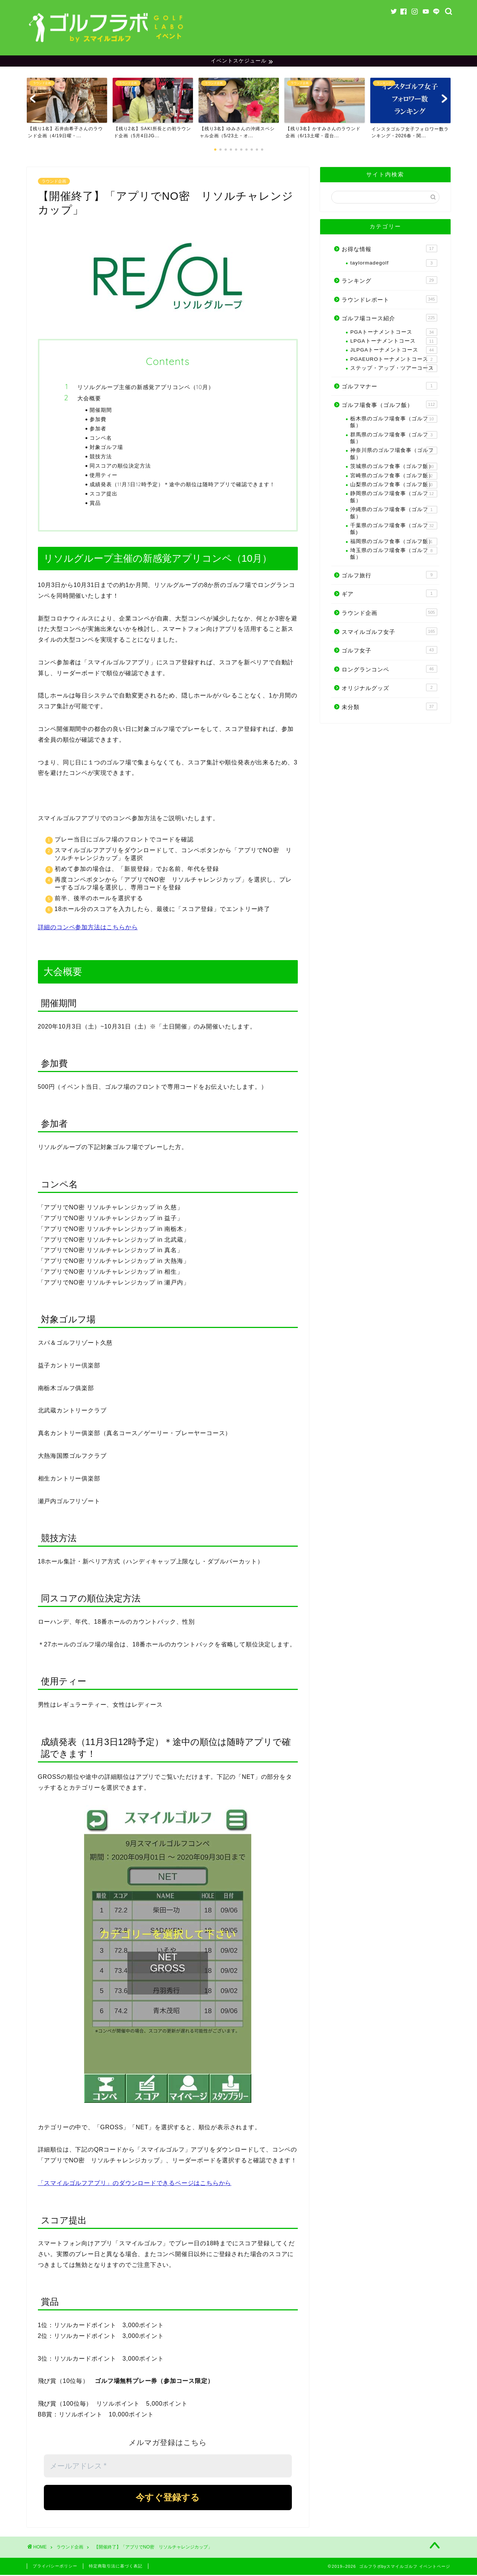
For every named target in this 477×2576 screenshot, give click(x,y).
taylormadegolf (393, 264)
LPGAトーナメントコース (393, 342)
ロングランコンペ (389, 670)
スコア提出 (103, 494)
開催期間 (101, 411)
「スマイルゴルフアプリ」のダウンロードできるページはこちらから (135, 2184)
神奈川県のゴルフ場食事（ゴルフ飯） (393, 454)
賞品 (95, 504)
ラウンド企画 (54, 182)
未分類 (389, 707)
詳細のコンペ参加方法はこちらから (88, 928)
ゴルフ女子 (389, 651)
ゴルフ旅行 (389, 576)
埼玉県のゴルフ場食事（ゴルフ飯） (393, 554)
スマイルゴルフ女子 (389, 632)
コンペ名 (101, 439)
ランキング (389, 281)
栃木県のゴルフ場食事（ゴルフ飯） (393, 422)
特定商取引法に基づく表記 (115, 2567)
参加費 (98, 420)
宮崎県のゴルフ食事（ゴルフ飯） (393, 477)
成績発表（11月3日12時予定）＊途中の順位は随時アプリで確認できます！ (182, 485)
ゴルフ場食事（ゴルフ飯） (389, 405)
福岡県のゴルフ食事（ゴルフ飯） (393, 542)
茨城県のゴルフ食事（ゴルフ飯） (393, 467)
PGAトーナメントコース (393, 333)
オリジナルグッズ (389, 688)
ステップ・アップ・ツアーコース (393, 369)
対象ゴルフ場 (106, 448)
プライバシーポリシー (55, 2567)
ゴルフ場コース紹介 (389, 319)
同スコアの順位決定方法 (120, 466)
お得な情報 (389, 249)
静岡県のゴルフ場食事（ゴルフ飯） (393, 497)
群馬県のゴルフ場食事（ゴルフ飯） (393, 438)
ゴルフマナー (389, 387)
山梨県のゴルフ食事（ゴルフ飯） (393, 486)
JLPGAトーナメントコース (393, 351)
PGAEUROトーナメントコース (393, 360)
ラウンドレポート (389, 300)
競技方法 (101, 457)
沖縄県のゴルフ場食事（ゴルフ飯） (393, 513)
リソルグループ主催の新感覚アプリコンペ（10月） (145, 388)
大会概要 (89, 399)
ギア (389, 594)
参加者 (98, 429)
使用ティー (103, 476)
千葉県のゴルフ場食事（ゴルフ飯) (393, 529)
